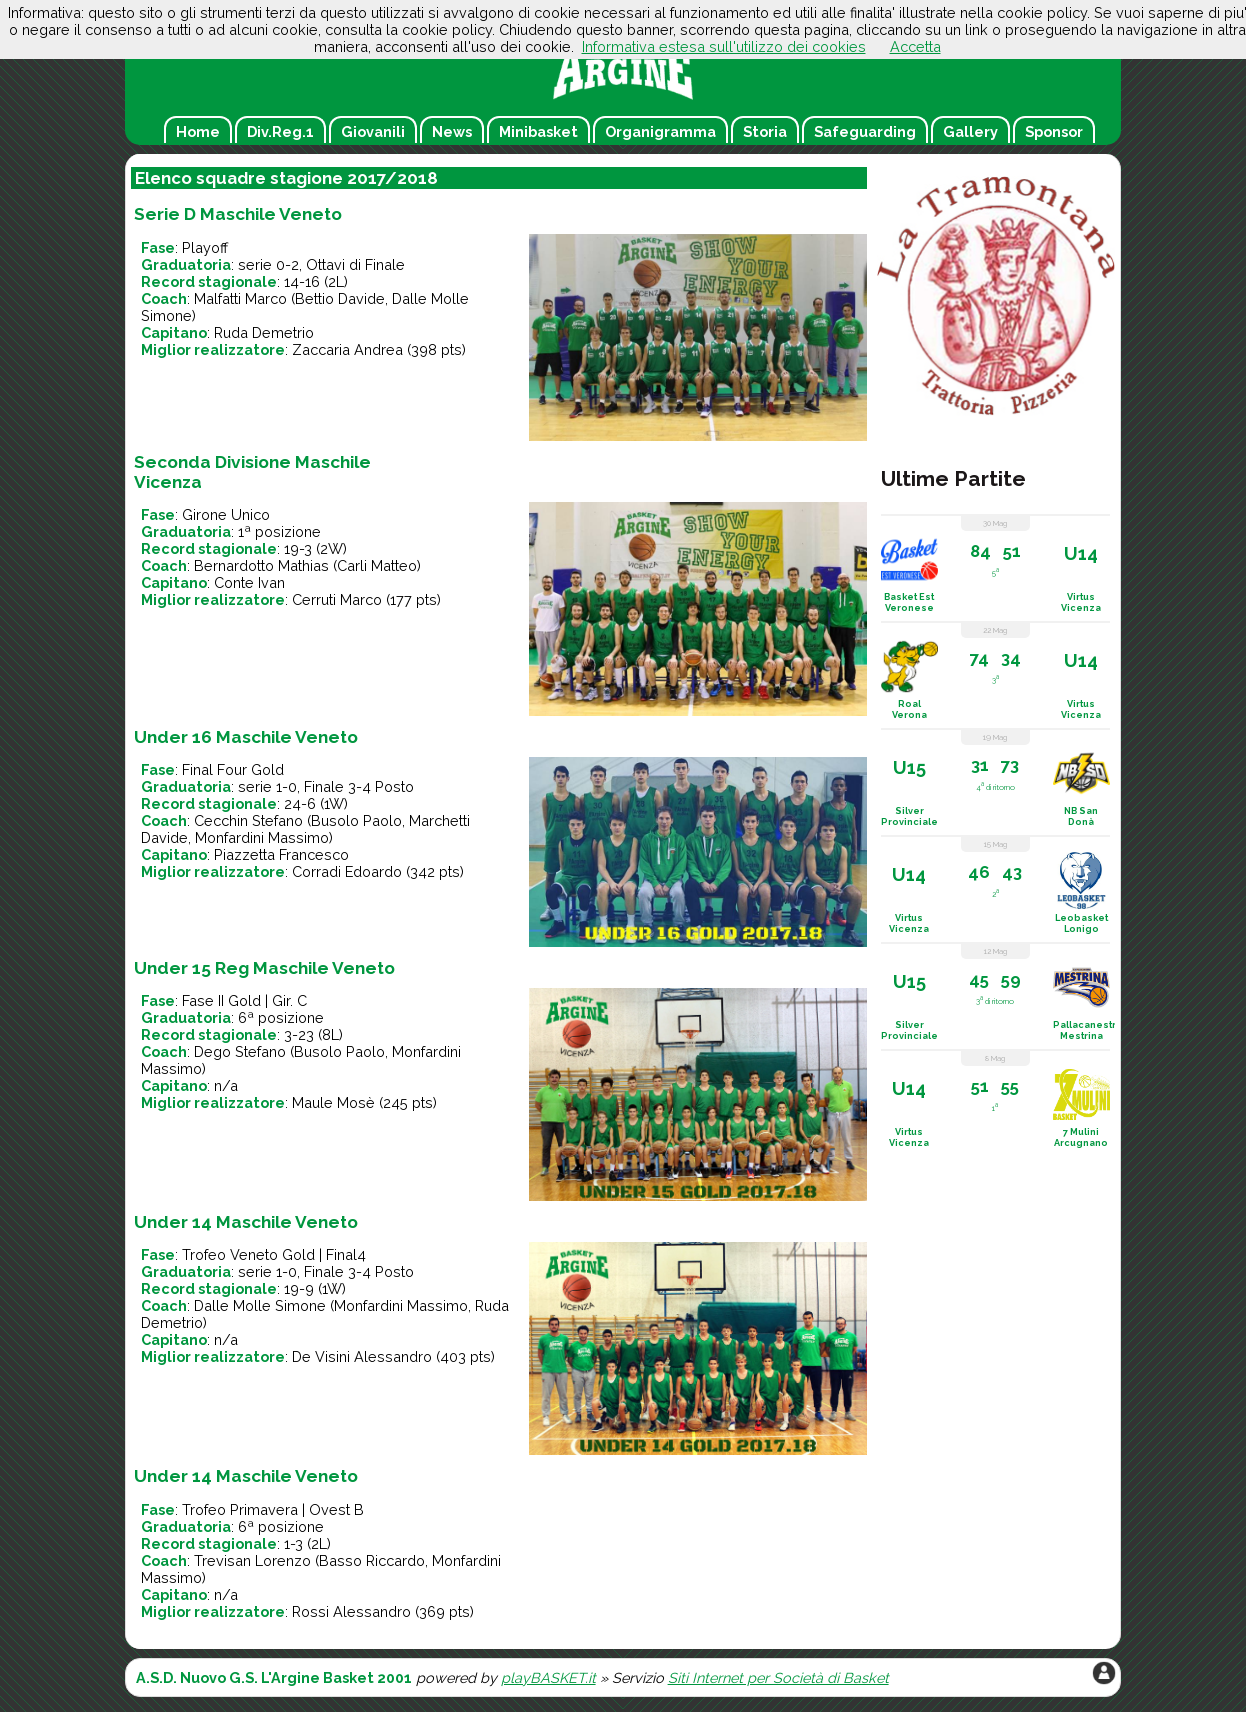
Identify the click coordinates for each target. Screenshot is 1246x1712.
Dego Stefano (240, 1051)
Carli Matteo (377, 565)
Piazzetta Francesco (281, 854)
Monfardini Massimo (262, 837)
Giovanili (373, 131)
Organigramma (660, 131)
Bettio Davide (340, 298)
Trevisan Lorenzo (252, 1560)
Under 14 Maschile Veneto (246, 1222)
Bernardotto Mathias (261, 565)
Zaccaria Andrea (347, 349)
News (452, 131)
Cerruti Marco (337, 599)
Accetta (915, 46)
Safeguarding (865, 131)
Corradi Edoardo (347, 871)
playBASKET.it (548, 1677)
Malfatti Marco (240, 298)
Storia (765, 131)
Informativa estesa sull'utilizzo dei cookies (724, 46)
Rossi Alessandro (351, 1611)
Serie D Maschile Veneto (238, 214)
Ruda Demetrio (264, 332)
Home (198, 131)
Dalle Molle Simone (260, 1305)
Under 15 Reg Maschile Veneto (264, 968)
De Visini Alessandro (362, 1356)
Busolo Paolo (356, 820)
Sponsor (1054, 131)
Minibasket (538, 131)
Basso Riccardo (372, 1560)
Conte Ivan (249, 582)
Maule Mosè (333, 1102)
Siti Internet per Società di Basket (778, 1677)
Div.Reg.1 (280, 131)
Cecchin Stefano (248, 820)
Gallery (970, 131)
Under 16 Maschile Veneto (246, 737)
